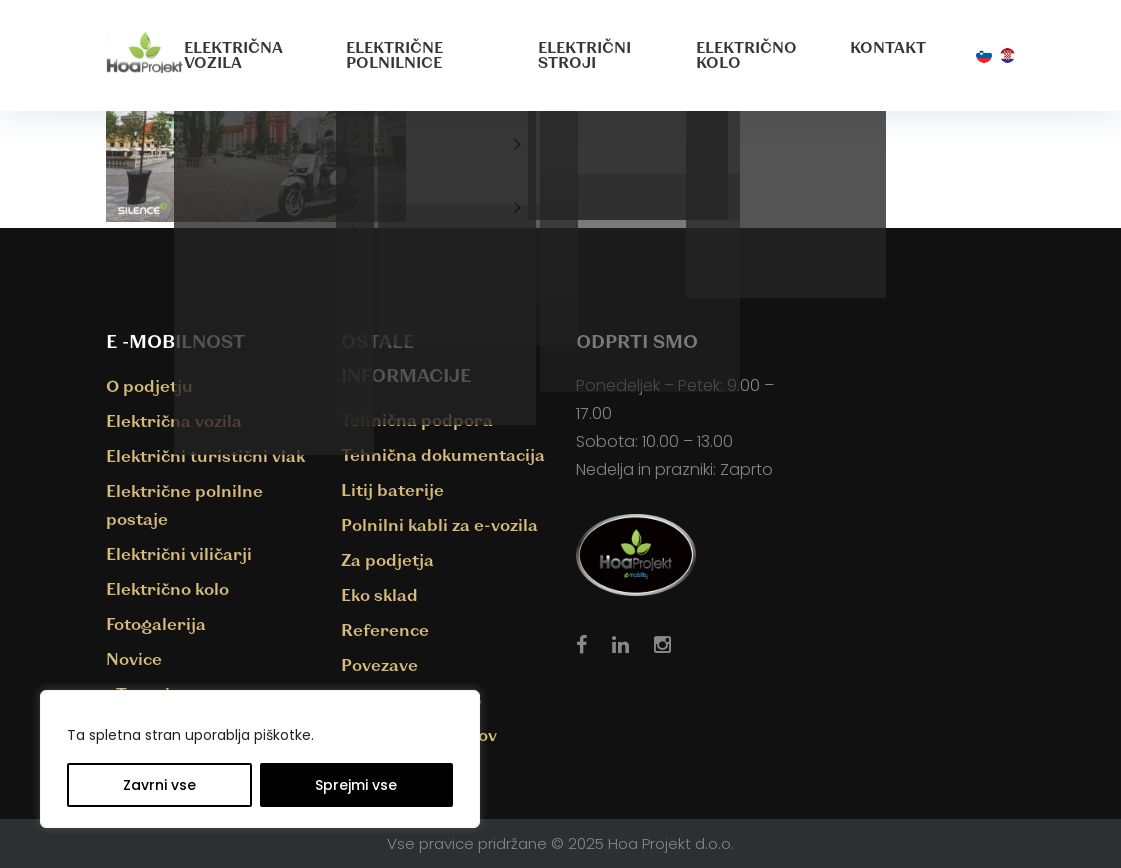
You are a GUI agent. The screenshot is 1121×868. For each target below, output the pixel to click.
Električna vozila (233, 54)
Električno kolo (746, 54)
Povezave (379, 664)
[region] (260, 759)
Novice (134, 658)
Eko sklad (379, 594)
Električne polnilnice (394, 54)
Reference (385, 629)
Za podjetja (387, 559)
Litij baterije (392, 489)
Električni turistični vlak (205, 455)
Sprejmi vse (356, 785)
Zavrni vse (159, 785)
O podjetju (149, 385)
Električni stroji (584, 54)
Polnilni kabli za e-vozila (439, 524)
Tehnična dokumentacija (443, 454)
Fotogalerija (156, 623)
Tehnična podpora (417, 419)
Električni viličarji (179, 553)
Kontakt (888, 47)
